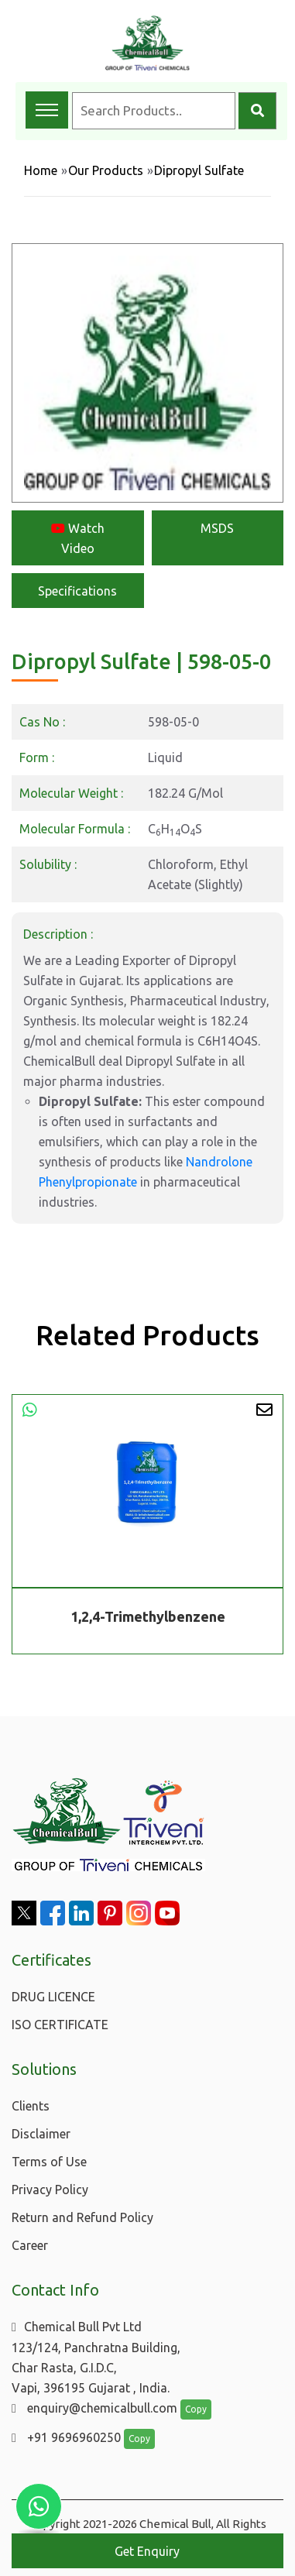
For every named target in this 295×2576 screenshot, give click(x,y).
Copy (196, 2409)
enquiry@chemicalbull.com (94, 2408)
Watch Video (78, 538)
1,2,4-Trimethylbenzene (147, 1617)
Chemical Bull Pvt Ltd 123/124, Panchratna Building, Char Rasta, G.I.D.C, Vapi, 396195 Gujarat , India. (96, 2357)
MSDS (217, 528)
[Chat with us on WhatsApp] (38, 2506)
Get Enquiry (147, 2551)
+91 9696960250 (66, 2437)
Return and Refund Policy (82, 2217)
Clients (31, 2106)
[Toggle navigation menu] (47, 110)
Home (40, 170)
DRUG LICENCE (53, 1997)
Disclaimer (41, 2134)
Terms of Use (49, 2162)
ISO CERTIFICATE (60, 2025)
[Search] (257, 110)
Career (30, 2245)
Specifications (77, 591)
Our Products (105, 170)
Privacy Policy (50, 2189)
